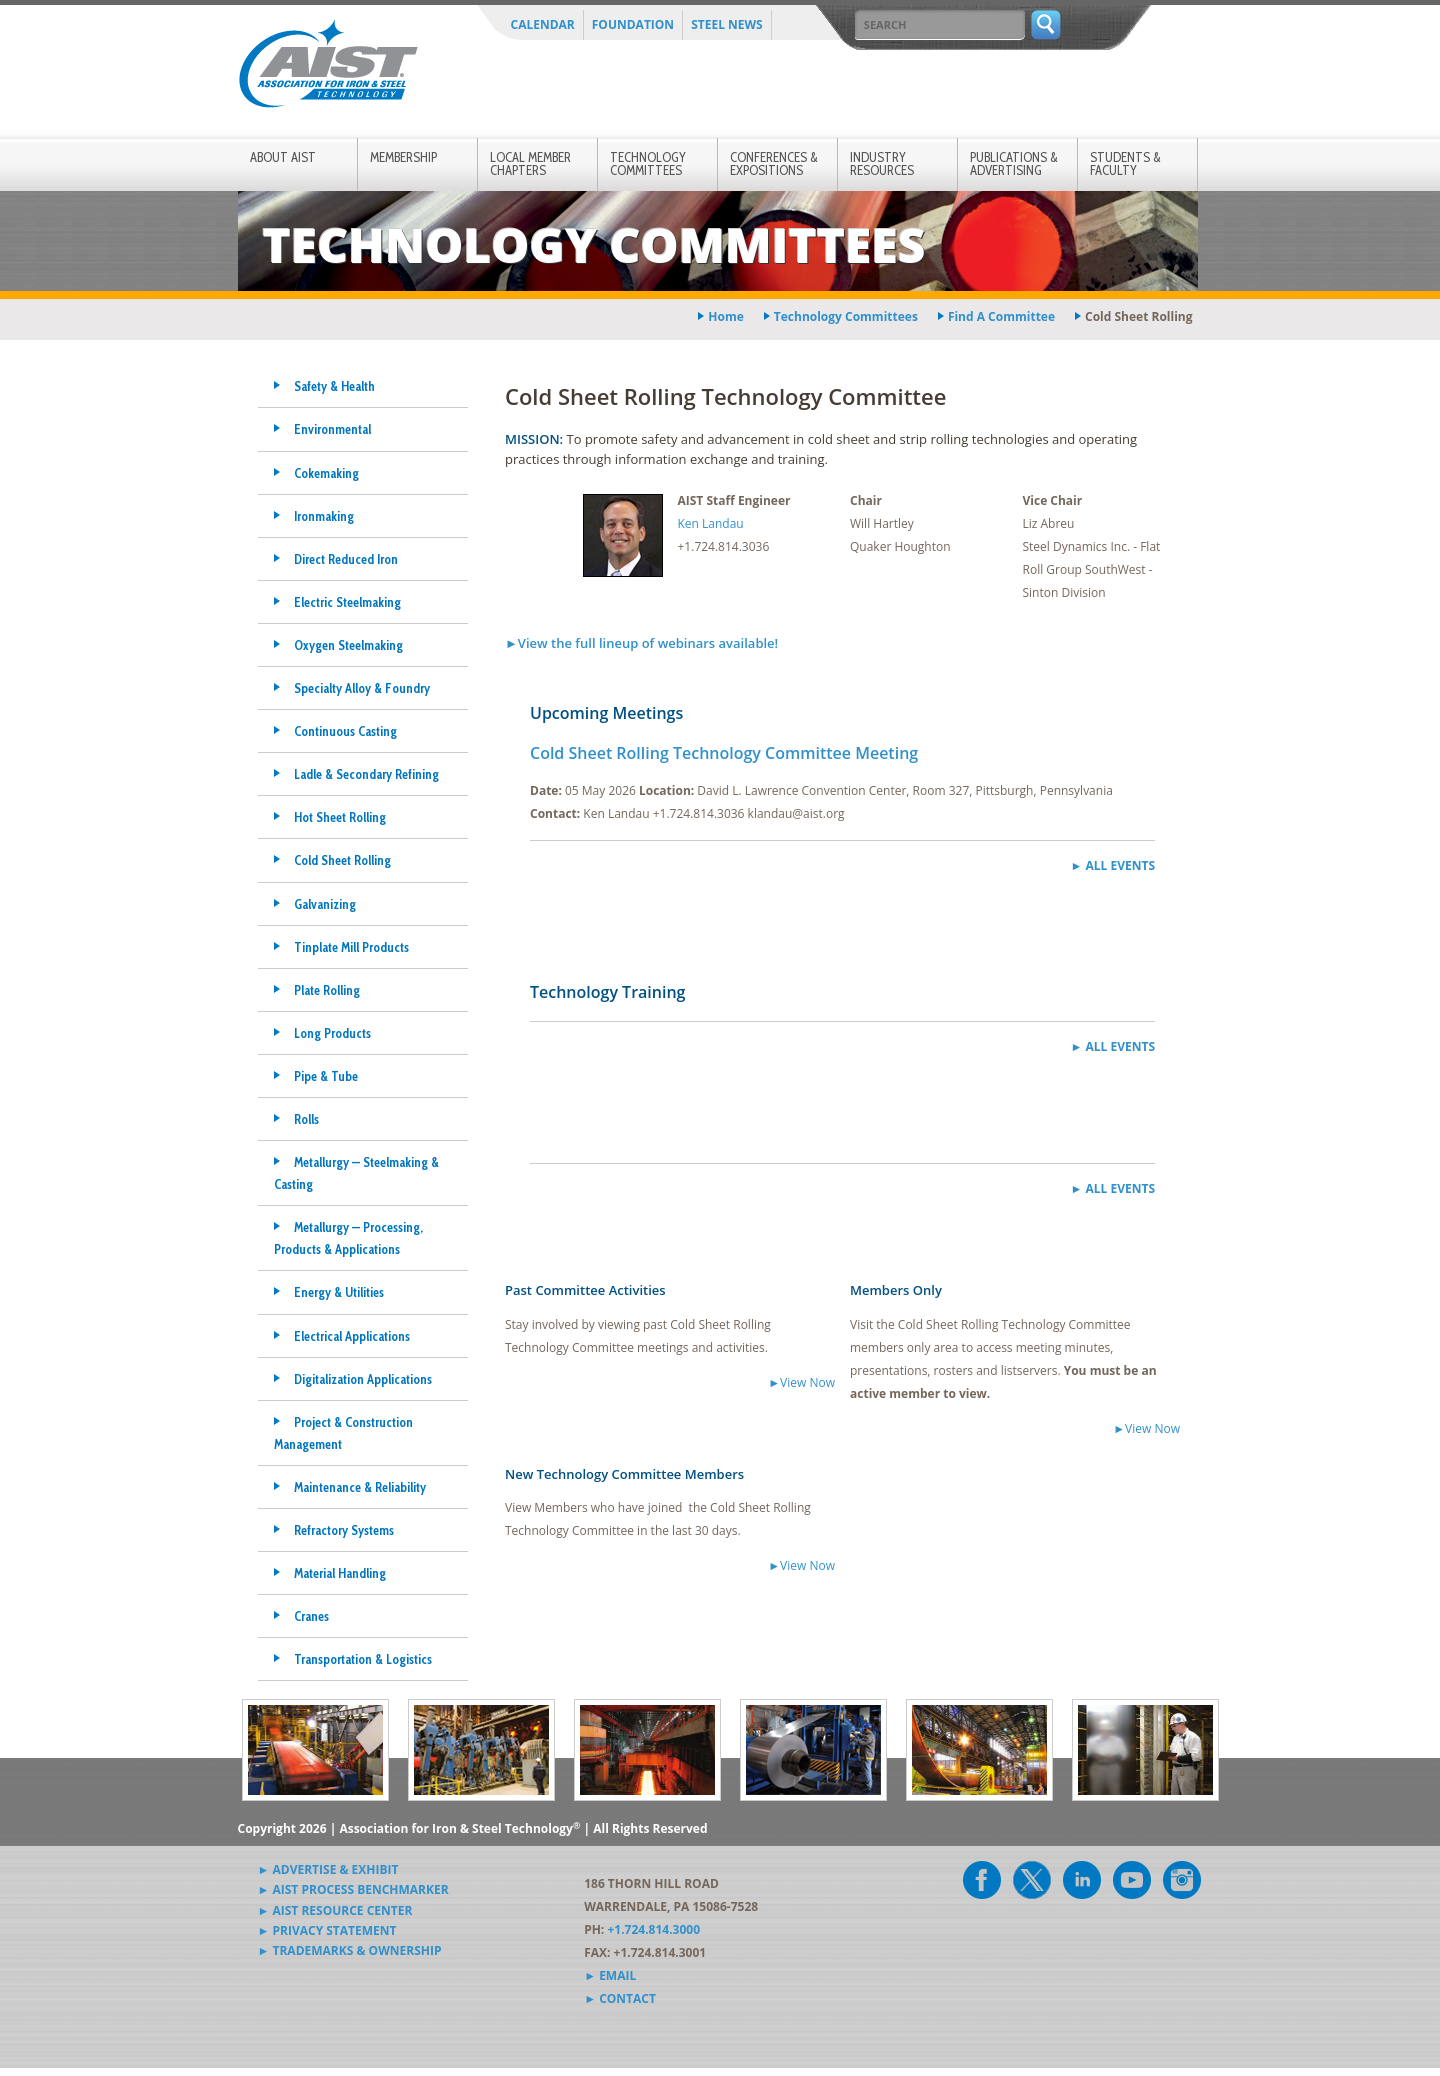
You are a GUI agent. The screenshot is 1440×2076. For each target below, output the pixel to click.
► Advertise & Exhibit (328, 1869)
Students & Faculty (1125, 163)
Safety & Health (334, 386)
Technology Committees (648, 163)
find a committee (1001, 316)
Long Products (332, 1033)
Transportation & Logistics (363, 1659)
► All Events (1112, 865)
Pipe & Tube (326, 1076)
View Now (807, 1382)
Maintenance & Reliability (360, 1487)
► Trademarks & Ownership (350, 1950)
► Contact (620, 1998)
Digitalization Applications (363, 1379)
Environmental (332, 429)
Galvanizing (325, 904)
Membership (403, 157)
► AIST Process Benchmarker (353, 1889)
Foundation (633, 24)
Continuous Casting (345, 731)
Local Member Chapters (530, 163)
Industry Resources (882, 163)
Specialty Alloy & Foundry (362, 688)
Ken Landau (711, 523)
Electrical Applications (352, 1336)
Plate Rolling (327, 990)
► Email (610, 1975)
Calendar (543, 24)
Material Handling (340, 1573)
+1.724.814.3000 (653, 1929)
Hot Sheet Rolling (340, 817)
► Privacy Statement (327, 1930)
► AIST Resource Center (335, 1910)
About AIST (283, 157)
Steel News (727, 24)
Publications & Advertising (1014, 163)
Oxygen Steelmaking (348, 645)
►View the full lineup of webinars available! (641, 643)
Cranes (311, 1616)
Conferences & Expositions (774, 163)
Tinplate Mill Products (351, 947)
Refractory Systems (344, 1530)
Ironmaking (324, 516)
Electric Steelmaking (347, 602)
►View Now (801, 1565)
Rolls (306, 1119)
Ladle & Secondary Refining (366, 774)
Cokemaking (326, 473)
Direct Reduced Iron (346, 559)
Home (725, 316)
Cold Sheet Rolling (342, 860)
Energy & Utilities (339, 1292)
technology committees (846, 316)
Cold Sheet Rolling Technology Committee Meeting (724, 753)
